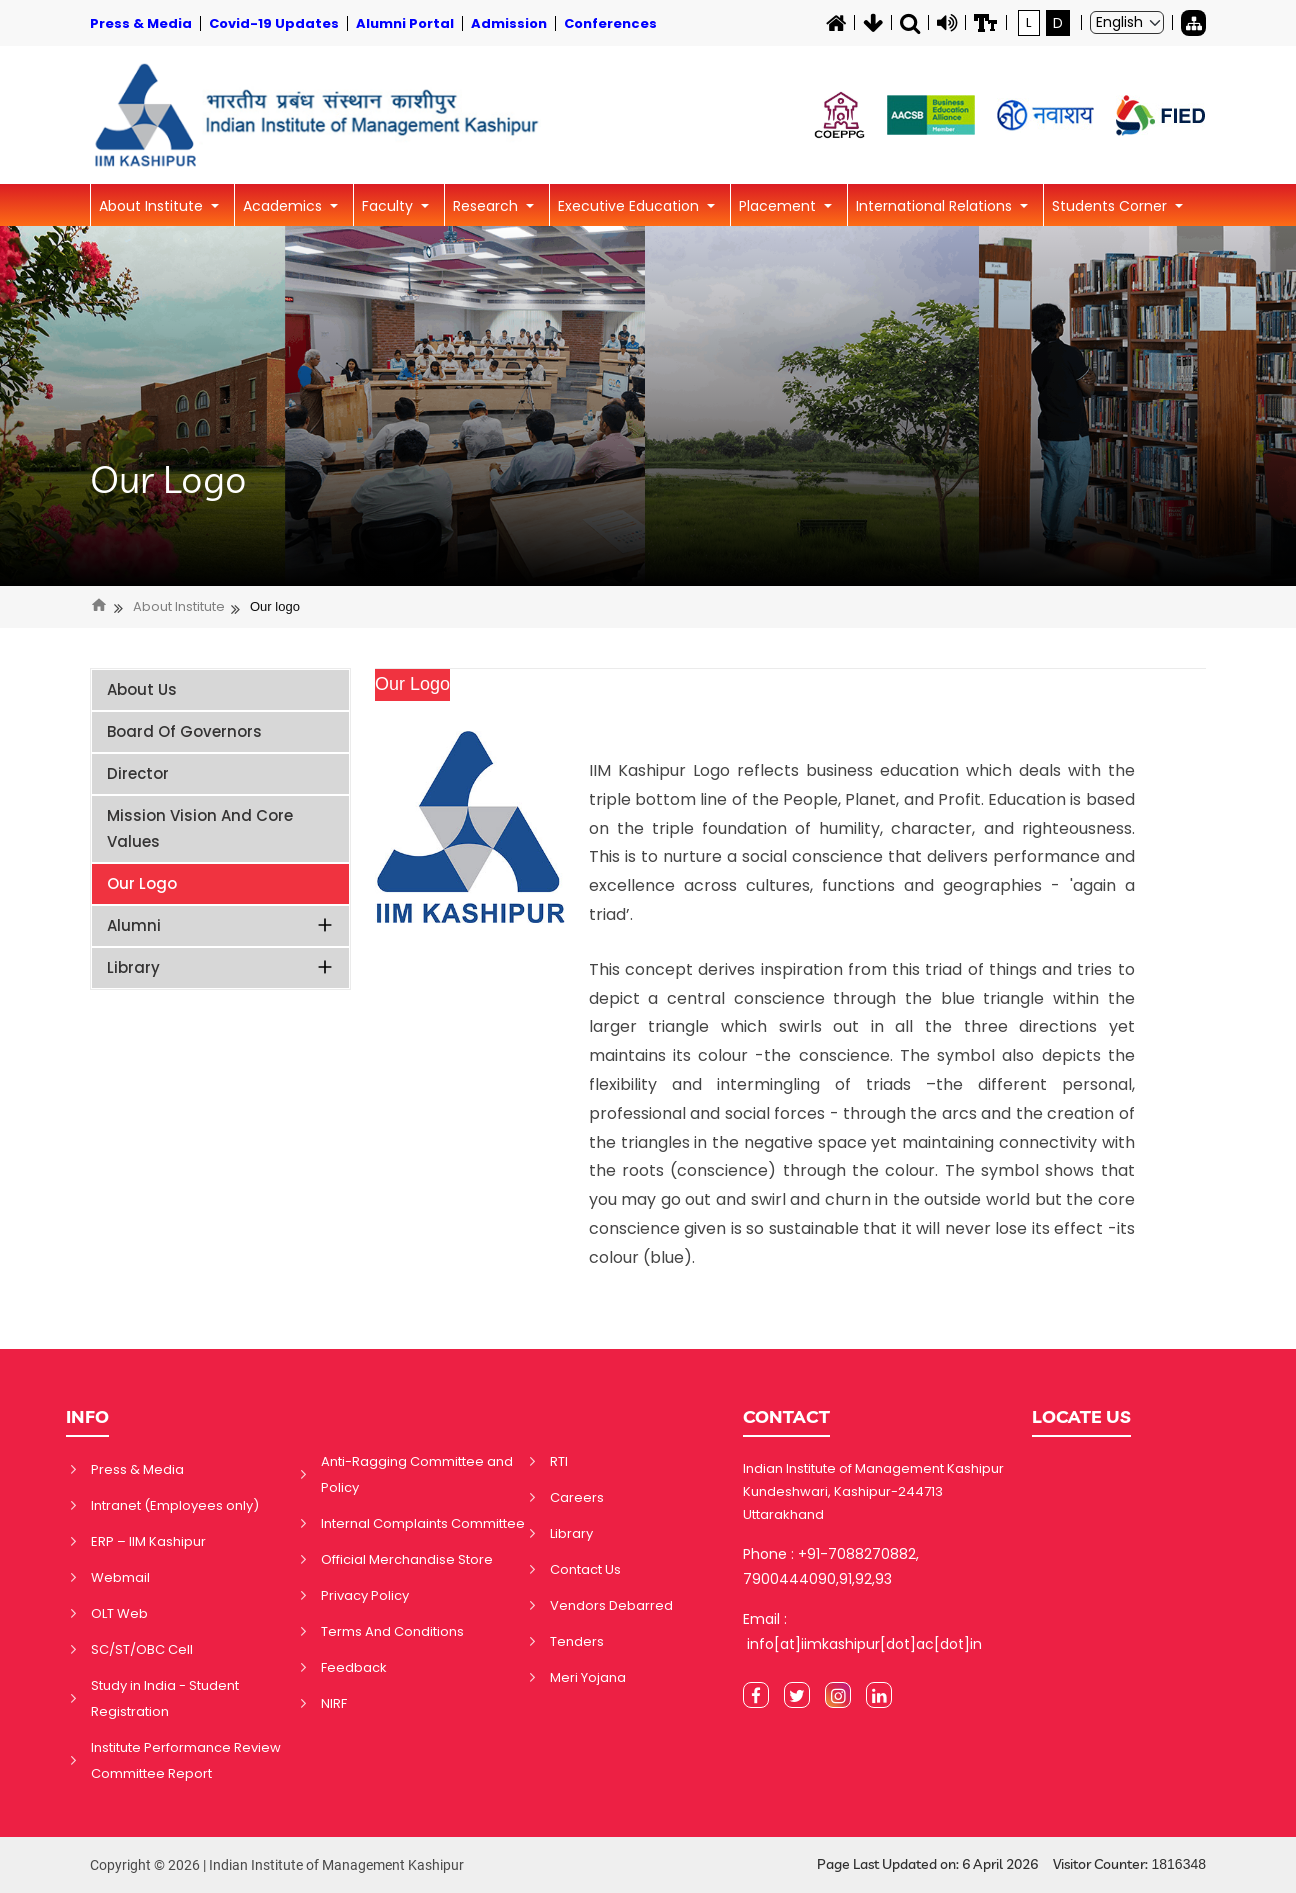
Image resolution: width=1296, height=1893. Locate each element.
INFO (87, 1416)
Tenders (577, 1641)
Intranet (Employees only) (175, 1505)
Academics (284, 206)
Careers (577, 1497)
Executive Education (630, 206)
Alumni (221, 925)
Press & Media (137, 1469)
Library (221, 967)
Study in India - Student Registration (165, 1698)
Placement (779, 206)
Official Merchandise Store (407, 1559)
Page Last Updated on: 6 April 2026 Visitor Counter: (1011, 1864)
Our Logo (168, 480)
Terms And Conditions (392, 1631)
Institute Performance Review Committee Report (186, 1760)
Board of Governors (184, 731)
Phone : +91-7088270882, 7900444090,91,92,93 (831, 1566)
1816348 (1178, 1864)
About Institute (153, 206)
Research (487, 206)
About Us (142, 689)
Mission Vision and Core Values (200, 828)
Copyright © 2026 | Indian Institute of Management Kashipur (277, 1865)
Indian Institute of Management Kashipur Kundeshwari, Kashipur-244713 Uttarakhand (873, 1492)
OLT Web (119, 1613)
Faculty (389, 206)
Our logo (275, 606)
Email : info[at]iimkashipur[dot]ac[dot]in (862, 1631)
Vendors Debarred (611, 1605)
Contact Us (585, 1569)
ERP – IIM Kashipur (148, 1541)
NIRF (334, 1703)
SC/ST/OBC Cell (142, 1649)
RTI (559, 1461)
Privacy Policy (365, 1595)
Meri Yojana (588, 1677)
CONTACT (786, 1416)
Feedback (354, 1667)
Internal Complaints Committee (423, 1523)
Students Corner (1111, 206)
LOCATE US (1081, 1416)
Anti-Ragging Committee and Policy (417, 1474)
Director (138, 773)
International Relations (936, 206)
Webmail (120, 1577)
